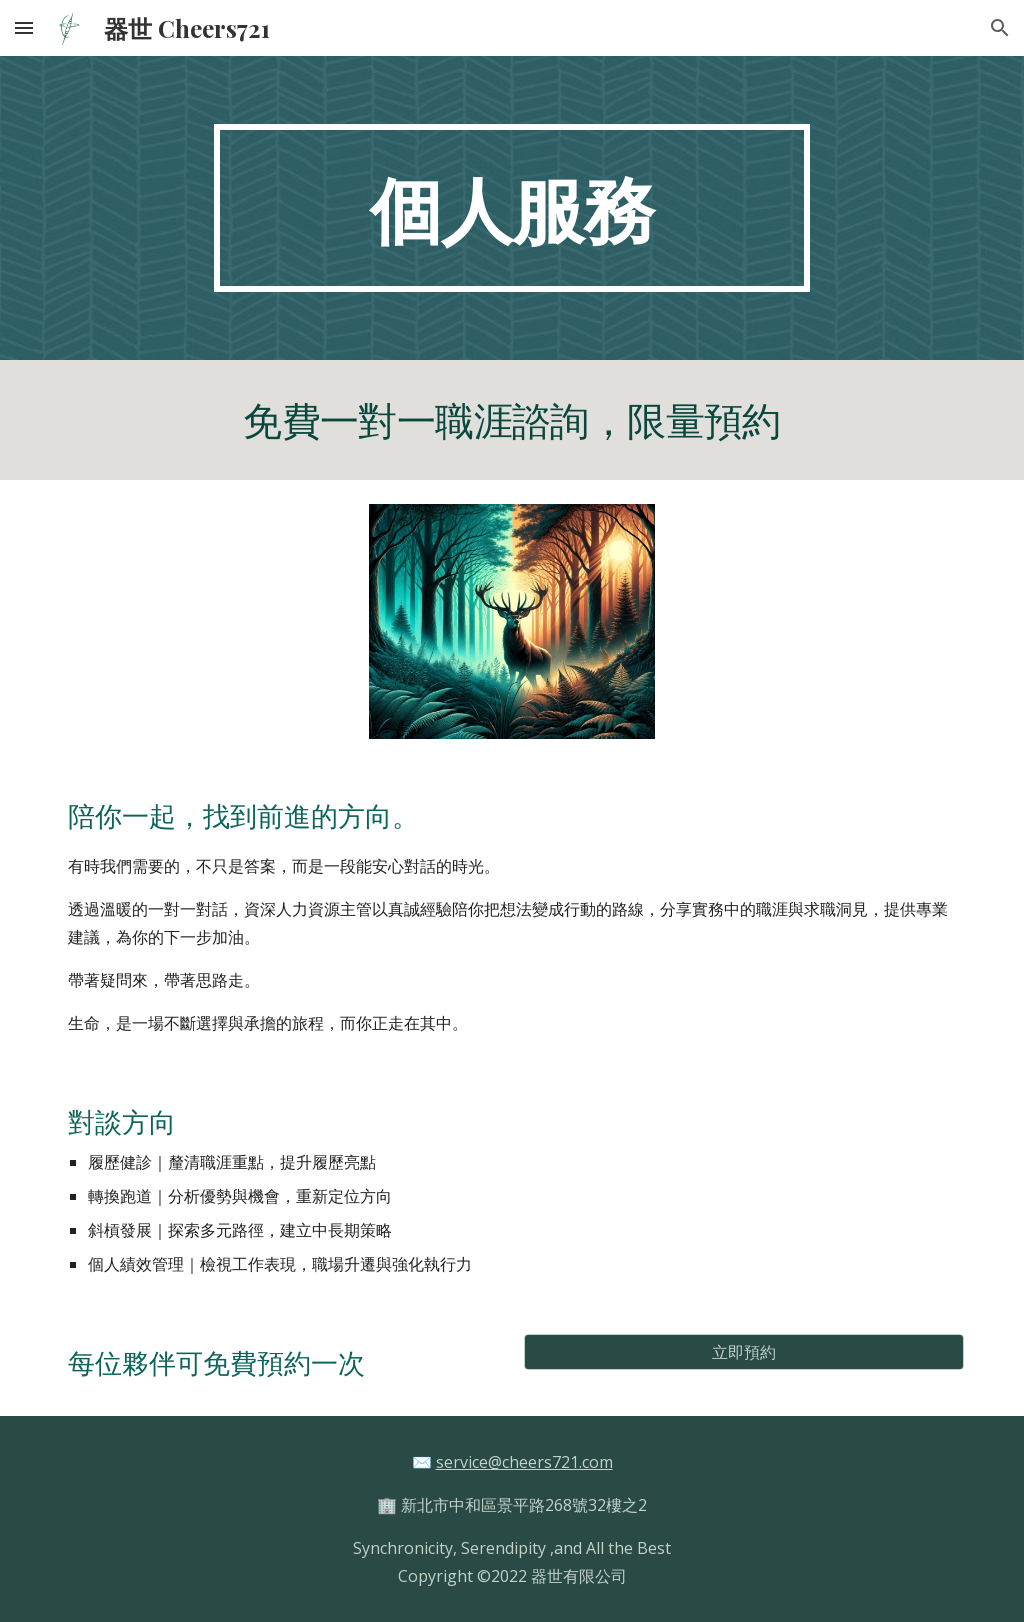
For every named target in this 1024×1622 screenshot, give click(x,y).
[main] (511, 208)
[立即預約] (744, 1352)
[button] (24, 27)
